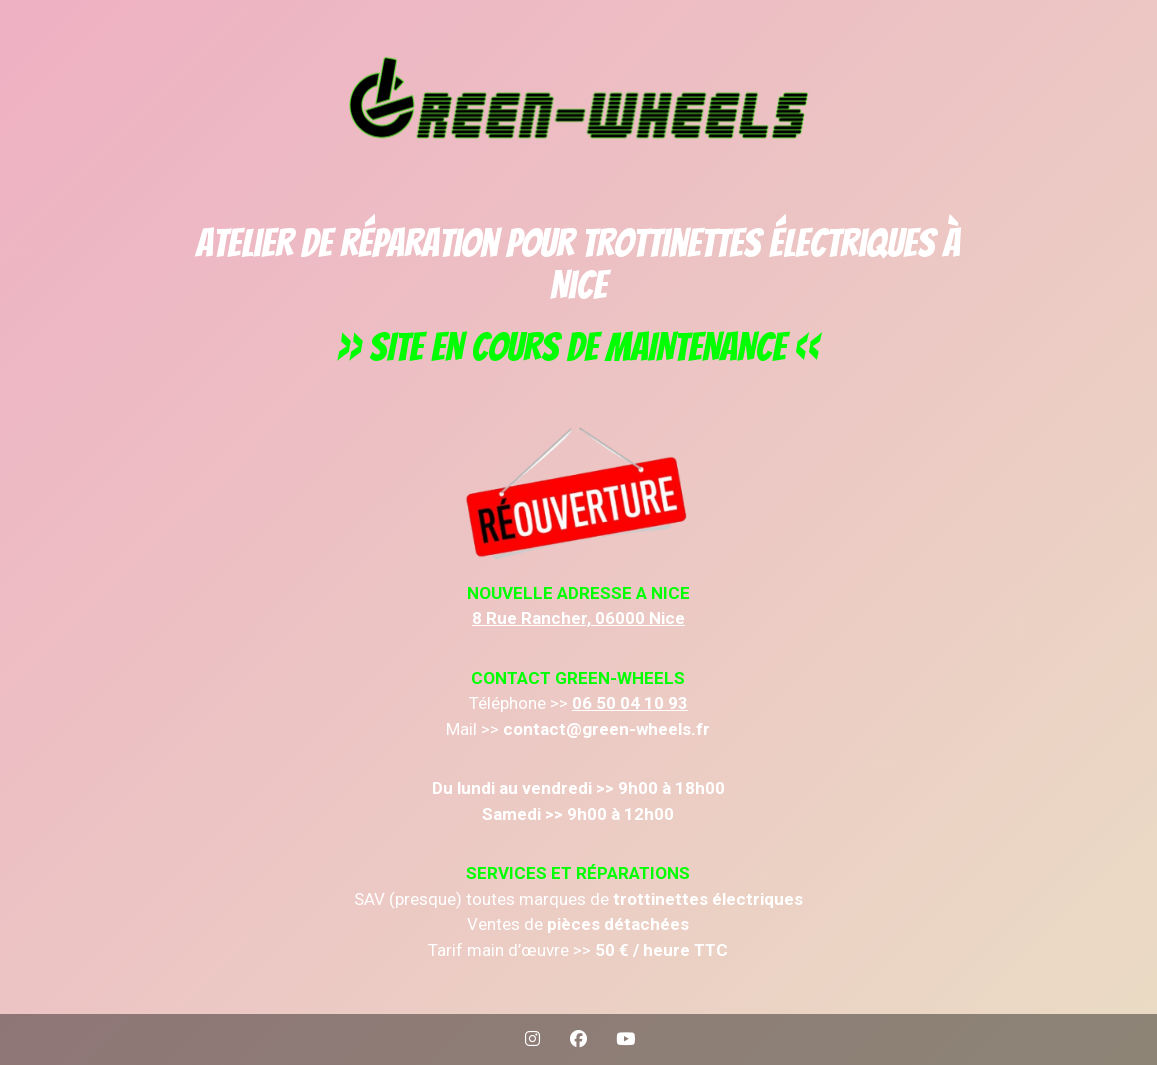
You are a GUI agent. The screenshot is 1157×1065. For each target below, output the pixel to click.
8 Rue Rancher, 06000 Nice (578, 618)
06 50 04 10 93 (630, 703)
